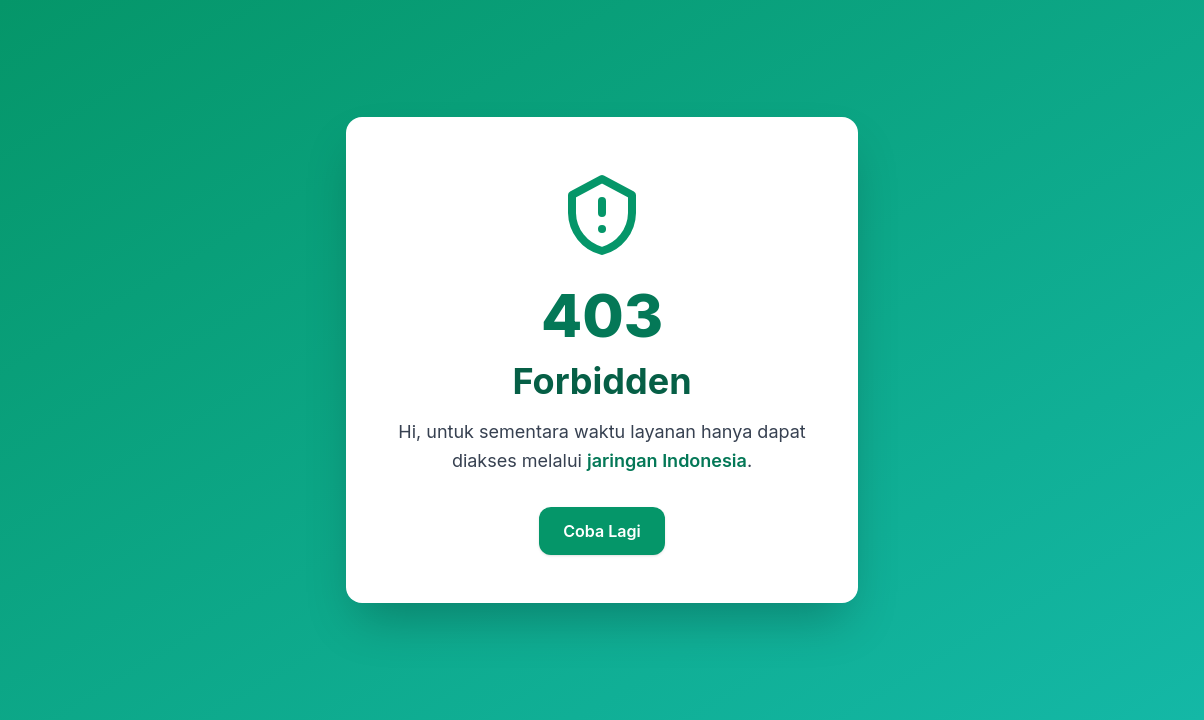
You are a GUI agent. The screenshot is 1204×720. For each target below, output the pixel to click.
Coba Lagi (601, 531)
